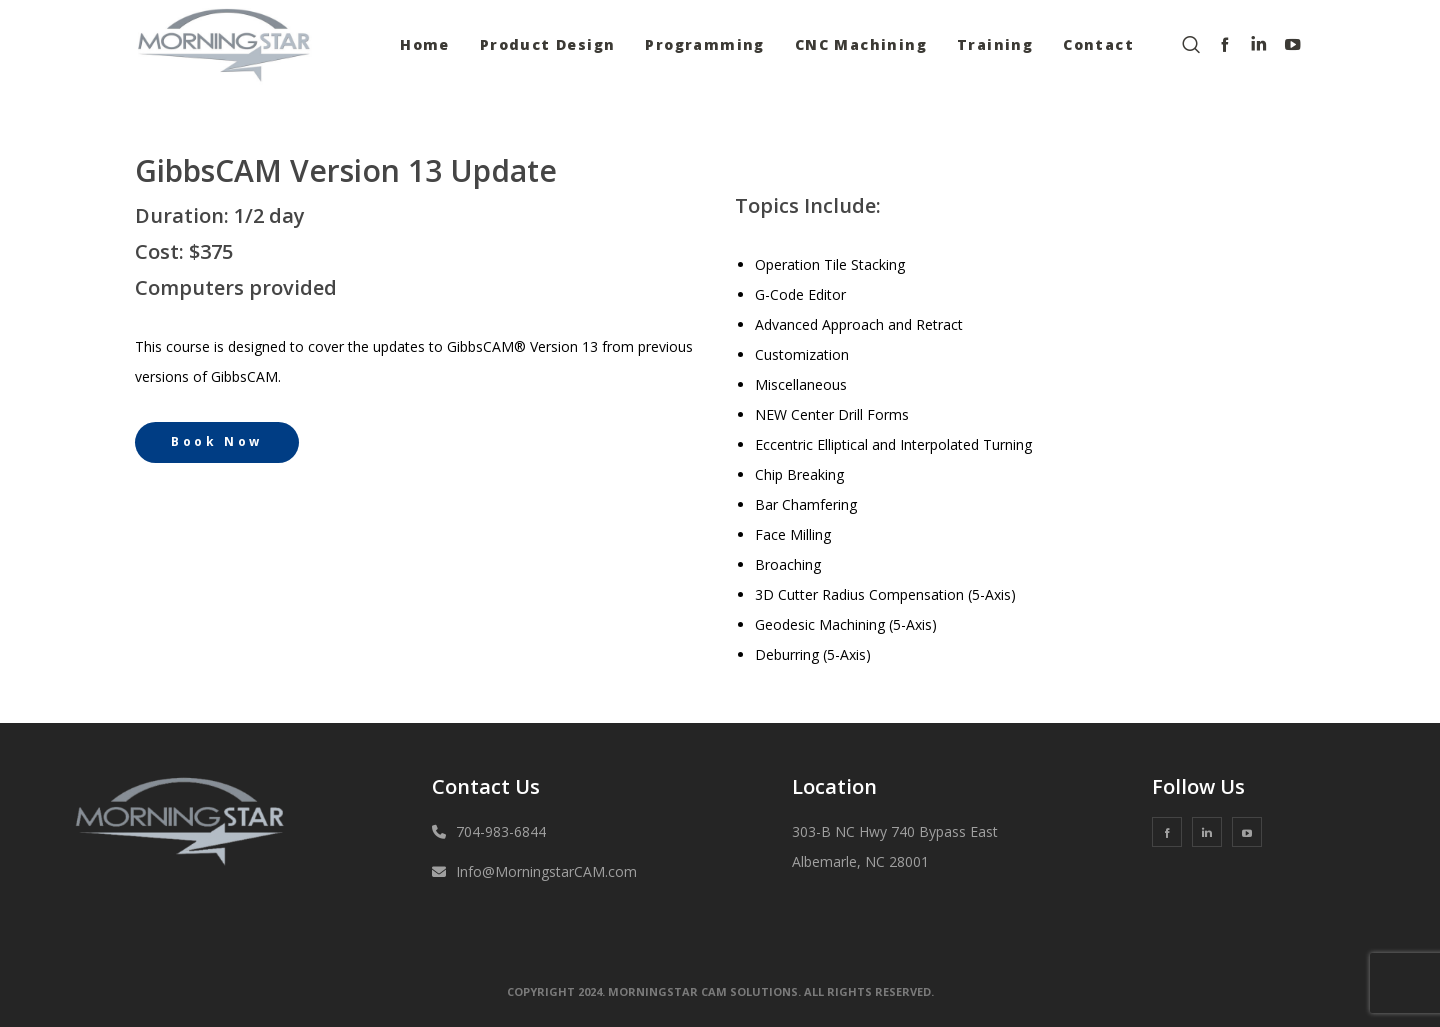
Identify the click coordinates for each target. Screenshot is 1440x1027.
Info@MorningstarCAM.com (546, 871)
